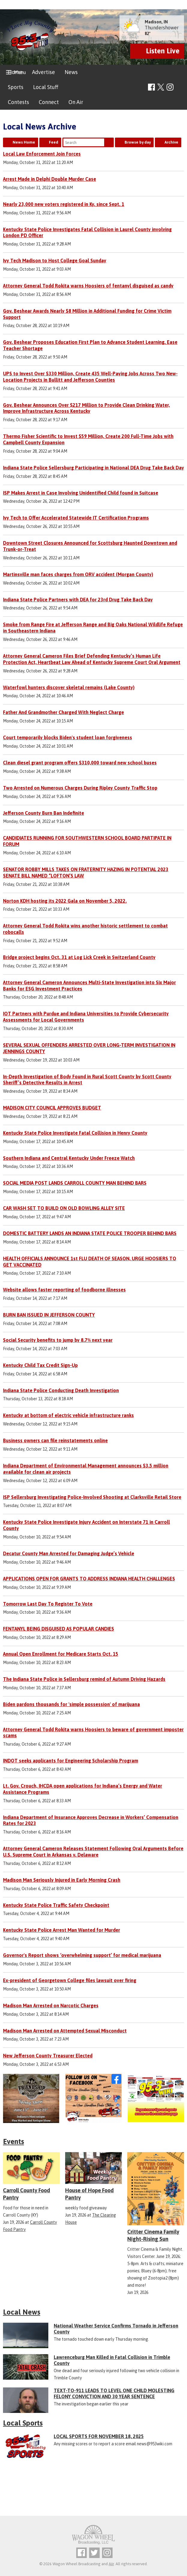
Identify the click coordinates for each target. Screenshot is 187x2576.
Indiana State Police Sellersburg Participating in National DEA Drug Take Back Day (93, 467)
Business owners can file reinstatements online (55, 1440)
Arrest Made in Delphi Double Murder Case (49, 179)
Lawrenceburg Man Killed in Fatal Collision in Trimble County (112, 2360)
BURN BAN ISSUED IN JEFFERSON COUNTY (49, 1315)
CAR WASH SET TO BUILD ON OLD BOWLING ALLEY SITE (64, 1208)
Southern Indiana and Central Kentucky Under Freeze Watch (69, 1158)
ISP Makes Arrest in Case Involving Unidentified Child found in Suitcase (80, 493)
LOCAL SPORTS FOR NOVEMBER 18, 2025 (99, 2436)
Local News (21, 2312)
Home (15, 72)
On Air (75, 102)
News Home (24, 142)
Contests (18, 102)
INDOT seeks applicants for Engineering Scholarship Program (70, 1760)
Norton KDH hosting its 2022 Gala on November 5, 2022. (65, 901)
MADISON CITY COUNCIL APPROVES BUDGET (52, 1107)
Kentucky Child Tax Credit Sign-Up (40, 1365)
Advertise (43, 72)
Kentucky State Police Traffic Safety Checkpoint (56, 1905)
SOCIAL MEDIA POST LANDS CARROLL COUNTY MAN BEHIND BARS (74, 1183)
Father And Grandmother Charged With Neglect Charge (63, 712)
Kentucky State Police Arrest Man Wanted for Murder (61, 1930)
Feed (53, 142)
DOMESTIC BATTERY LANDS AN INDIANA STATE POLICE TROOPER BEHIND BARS (89, 1233)
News (71, 72)
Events (13, 2141)
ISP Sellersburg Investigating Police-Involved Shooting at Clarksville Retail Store (92, 1497)
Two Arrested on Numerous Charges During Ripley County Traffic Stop (80, 788)
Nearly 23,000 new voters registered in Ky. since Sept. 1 (63, 204)
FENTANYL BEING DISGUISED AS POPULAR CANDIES (58, 1628)
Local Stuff (45, 87)
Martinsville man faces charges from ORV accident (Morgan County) (78, 574)
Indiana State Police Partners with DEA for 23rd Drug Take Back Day (78, 599)
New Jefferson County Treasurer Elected (47, 2055)
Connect (49, 102)
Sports (15, 87)
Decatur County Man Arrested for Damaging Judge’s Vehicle (68, 1553)
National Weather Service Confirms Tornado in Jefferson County (116, 2328)
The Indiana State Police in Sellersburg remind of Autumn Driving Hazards (84, 1679)
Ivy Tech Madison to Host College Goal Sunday (54, 260)
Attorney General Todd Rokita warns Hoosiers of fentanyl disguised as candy (88, 285)
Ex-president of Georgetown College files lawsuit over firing (69, 1980)
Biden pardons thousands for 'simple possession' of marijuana (71, 1704)
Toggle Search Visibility (180, 87)
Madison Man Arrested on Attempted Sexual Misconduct (65, 2030)
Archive (171, 142)
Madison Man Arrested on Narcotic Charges (50, 2005)
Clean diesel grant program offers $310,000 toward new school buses (80, 762)
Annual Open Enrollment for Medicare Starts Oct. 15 (60, 1654)
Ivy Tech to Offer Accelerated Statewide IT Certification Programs (76, 517)
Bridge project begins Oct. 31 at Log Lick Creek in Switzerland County (79, 957)
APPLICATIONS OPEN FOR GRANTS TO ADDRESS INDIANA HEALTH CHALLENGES (89, 1578)
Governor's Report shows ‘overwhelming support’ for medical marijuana (82, 1955)
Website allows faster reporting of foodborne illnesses (64, 1289)
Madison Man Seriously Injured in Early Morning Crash (61, 1880)
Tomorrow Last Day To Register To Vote (47, 1604)
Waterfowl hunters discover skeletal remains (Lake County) (68, 687)
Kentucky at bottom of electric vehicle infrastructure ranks (68, 1415)
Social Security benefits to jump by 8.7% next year (58, 1340)
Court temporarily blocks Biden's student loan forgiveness (67, 737)
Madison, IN (156, 21)
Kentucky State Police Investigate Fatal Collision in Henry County (75, 1133)
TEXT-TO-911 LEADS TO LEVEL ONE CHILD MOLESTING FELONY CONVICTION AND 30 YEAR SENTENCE (114, 2393)
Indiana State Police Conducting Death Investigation (61, 1390)
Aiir (111, 2564)
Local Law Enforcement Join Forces (42, 153)
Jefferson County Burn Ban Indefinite (43, 813)
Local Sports (23, 2423)
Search (109, 142)
